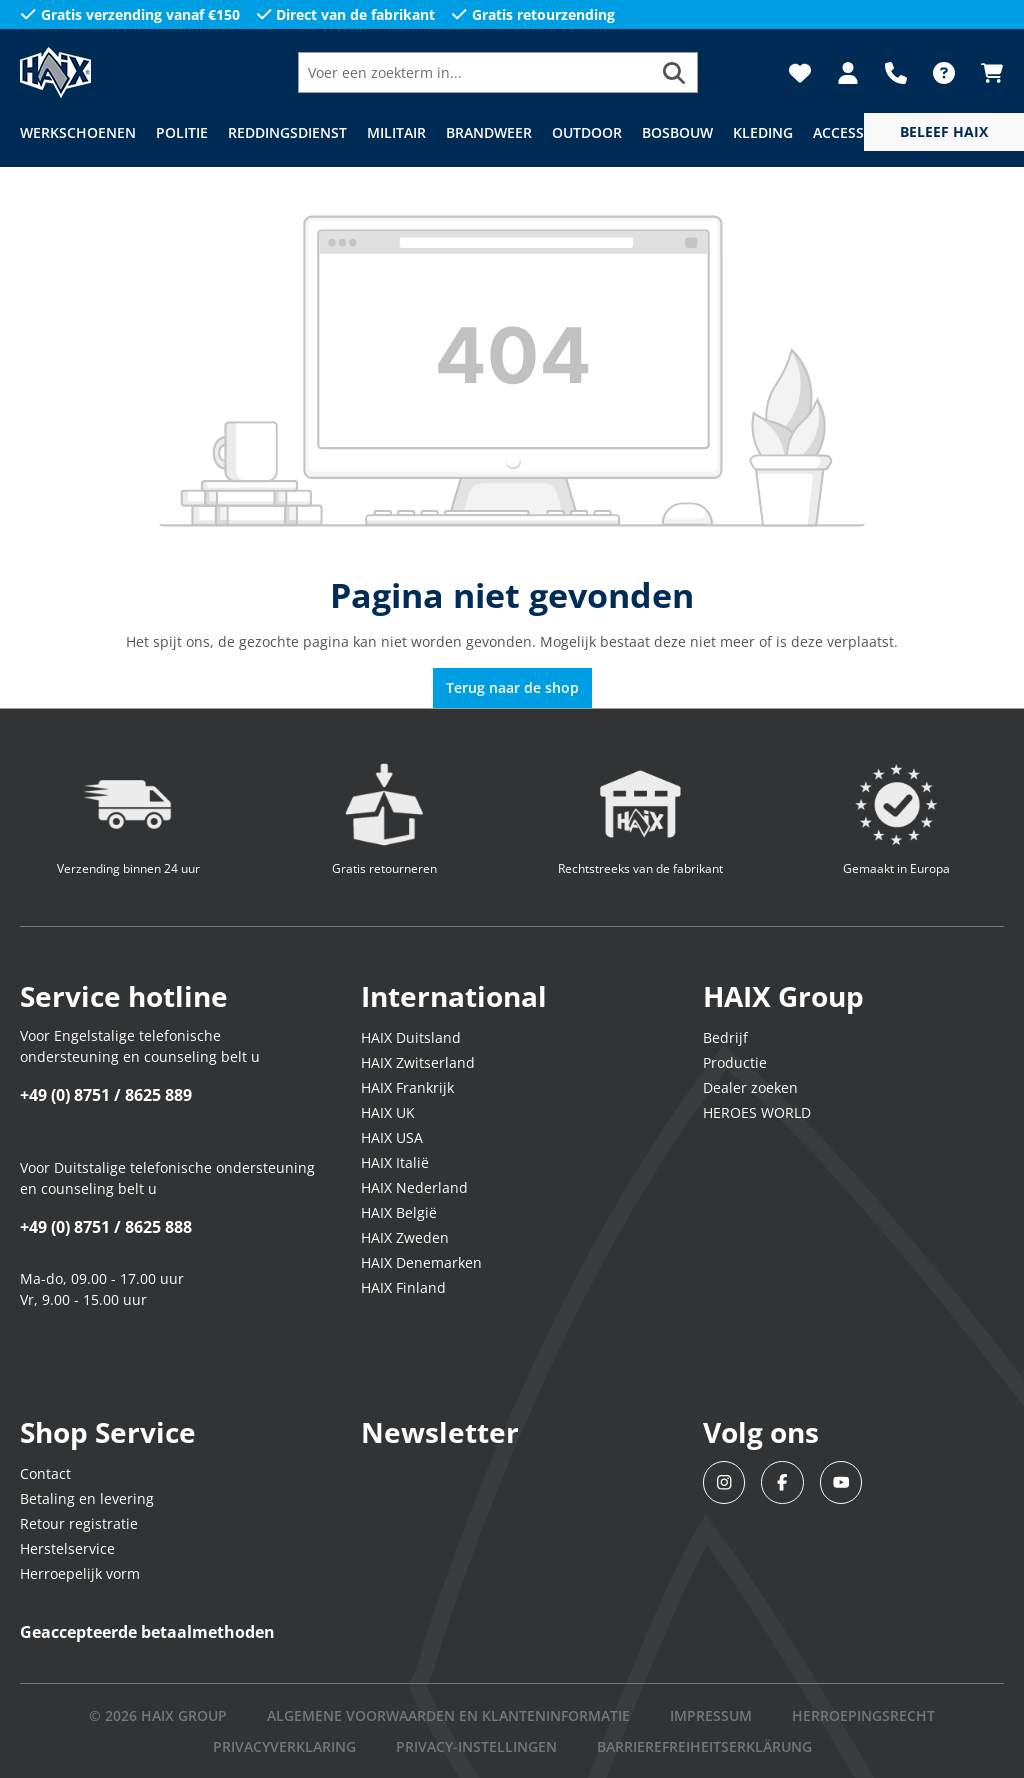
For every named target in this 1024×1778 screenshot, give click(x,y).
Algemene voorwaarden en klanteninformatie (448, 1715)
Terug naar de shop (512, 687)
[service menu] (944, 132)
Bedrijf (725, 1037)
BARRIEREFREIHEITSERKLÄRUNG (704, 1746)
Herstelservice (67, 1548)
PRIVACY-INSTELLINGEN (476, 1746)
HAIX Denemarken (421, 1262)
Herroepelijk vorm (80, 1573)
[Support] (896, 73)
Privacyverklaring (284, 1746)
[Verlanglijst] (800, 73)
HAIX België (399, 1212)
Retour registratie (79, 1523)
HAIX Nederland (414, 1187)
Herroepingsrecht (863, 1715)
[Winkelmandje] (986, 73)
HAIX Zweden (405, 1237)
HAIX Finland (403, 1287)
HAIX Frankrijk (407, 1087)
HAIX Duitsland (411, 1037)
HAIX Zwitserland (418, 1062)
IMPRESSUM (711, 1715)
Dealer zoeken (750, 1087)
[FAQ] (944, 73)
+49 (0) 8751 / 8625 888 (106, 1227)
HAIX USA (392, 1137)
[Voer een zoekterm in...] (475, 72)
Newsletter (440, 1432)
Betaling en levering (87, 1498)
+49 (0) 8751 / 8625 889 (106, 1095)
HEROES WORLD (757, 1112)
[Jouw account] (848, 73)
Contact (45, 1473)
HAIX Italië (395, 1162)
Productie (735, 1062)
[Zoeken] (674, 72)
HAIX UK (388, 1112)
